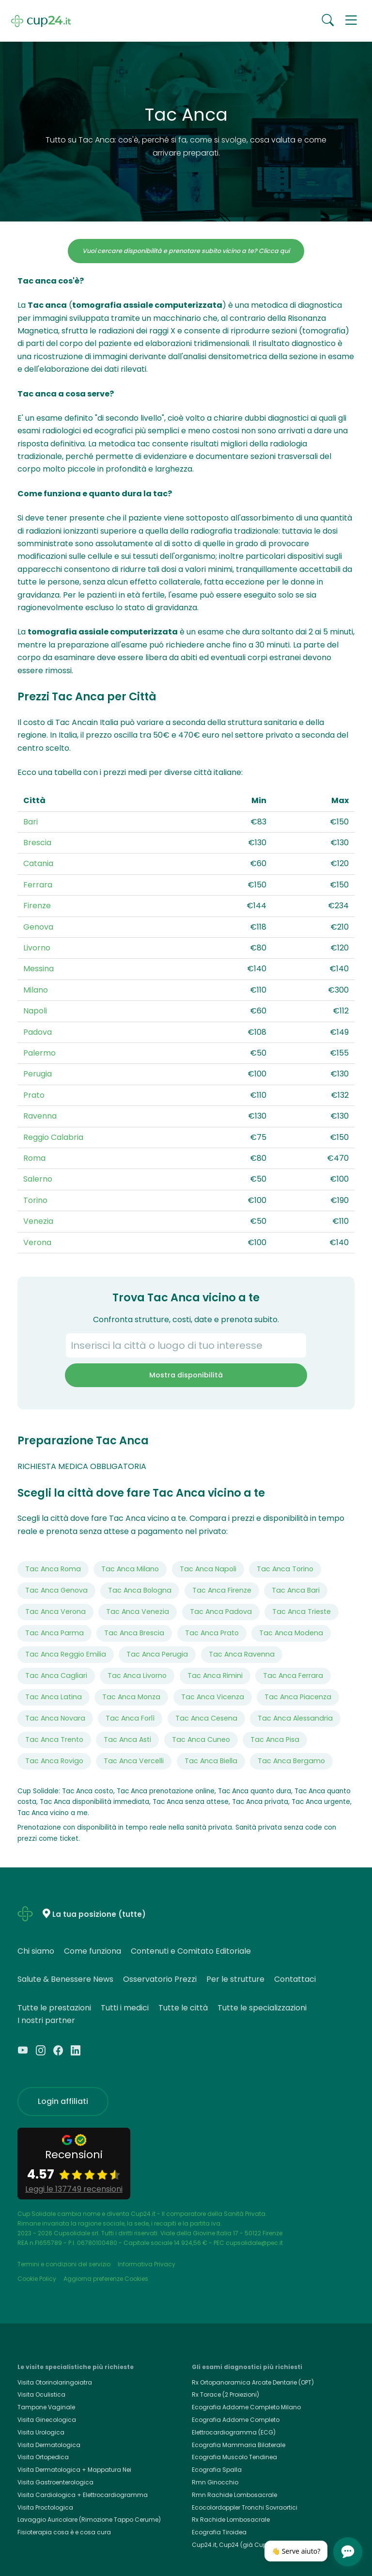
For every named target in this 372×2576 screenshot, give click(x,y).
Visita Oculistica (41, 2394)
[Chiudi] (323, 2543)
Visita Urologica (40, 2432)
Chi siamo (35, 1951)
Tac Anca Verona (55, 1611)
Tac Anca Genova (56, 1590)
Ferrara (37, 884)
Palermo (39, 1053)
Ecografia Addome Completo (235, 2420)
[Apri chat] (347, 2551)
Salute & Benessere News (65, 1979)
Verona (37, 1242)
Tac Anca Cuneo (201, 1739)
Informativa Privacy (146, 2264)
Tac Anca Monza (131, 1697)
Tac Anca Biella (211, 1761)
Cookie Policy (36, 2279)
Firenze (37, 905)
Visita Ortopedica (43, 2457)
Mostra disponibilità (186, 1375)
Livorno (36, 947)
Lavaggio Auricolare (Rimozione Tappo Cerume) (89, 2519)
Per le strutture (235, 1979)
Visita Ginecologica (46, 2420)
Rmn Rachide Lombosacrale (234, 2495)
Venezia (38, 1221)
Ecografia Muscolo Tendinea (234, 2457)
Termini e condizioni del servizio (63, 2264)
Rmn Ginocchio (215, 2482)
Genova (38, 926)
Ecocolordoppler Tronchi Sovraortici (244, 2507)
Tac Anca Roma (53, 1569)
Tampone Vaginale (46, 2407)
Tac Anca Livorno (137, 1675)
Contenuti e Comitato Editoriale (191, 1951)
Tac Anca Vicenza (212, 1697)
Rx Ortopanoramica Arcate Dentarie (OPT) (253, 2382)
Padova (37, 1032)
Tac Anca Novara (55, 1718)
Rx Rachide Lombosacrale (231, 2519)
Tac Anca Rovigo (54, 1761)
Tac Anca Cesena (206, 1718)
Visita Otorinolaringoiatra (54, 2382)
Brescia (37, 842)
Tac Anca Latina (53, 1697)
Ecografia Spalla (217, 2469)
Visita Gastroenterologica (55, 2482)
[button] (351, 21)
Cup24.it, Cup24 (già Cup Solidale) (243, 2545)
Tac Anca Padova (221, 1611)
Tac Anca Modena (291, 1633)
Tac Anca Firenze (221, 1590)
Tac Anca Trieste (301, 1611)
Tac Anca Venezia (137, 1611)
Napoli (35, 1010)
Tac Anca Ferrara (293, 1675)
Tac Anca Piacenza (297, 1697)
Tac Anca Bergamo (291, 1761)
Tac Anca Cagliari (56, 1675)
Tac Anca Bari (296, 1590)
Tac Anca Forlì (130, 1718)
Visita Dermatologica (48, 2445)
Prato (34, 1095)
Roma (34, 1158)
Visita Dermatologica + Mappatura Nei (74, 2469)
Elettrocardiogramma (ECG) (234, 2432)
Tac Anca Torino (285, 1569)
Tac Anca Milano (130, 1569)
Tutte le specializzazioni (262, 2007)
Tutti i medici (125, 2007)
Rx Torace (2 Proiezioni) (225, 2394)
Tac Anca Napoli (208, 1569)
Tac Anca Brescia (134, 1633)
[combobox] (186, 1345)
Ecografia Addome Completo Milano (246, 2407)
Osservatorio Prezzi (160, 1979)
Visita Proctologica (45, 2507)
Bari (30, 821)
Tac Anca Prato (212, 1633)
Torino (35, 1200)
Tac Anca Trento (54, 1739)
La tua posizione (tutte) (99, 1914)
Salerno (37, 1179)
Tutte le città (183, 2007)
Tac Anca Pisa (274, 1739)
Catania (38, 863)
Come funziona (92, 1951)
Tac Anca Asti (127, 1739)
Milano (35, 990)
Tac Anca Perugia (157, 1654)
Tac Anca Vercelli (134, 1761)
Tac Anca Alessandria (295, 1718)
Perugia (37, 1073)
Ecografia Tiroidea (219, 2532)
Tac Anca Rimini (215, 1675)
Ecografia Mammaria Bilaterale (238, 2445)
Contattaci (295, 1979)
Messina (38, 968)
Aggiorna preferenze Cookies (105, 2279)
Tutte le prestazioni (54, 2007)
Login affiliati (63, 2101)
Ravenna (40, 1116)
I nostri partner (46, 2020)
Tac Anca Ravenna (242, 1654)
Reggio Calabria (53, 1137)
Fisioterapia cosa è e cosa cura (64, 2532)
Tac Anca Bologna (139, 1590)
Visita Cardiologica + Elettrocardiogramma (82, 2495)
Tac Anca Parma (54, 1633)
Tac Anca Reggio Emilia (65, 1654)
